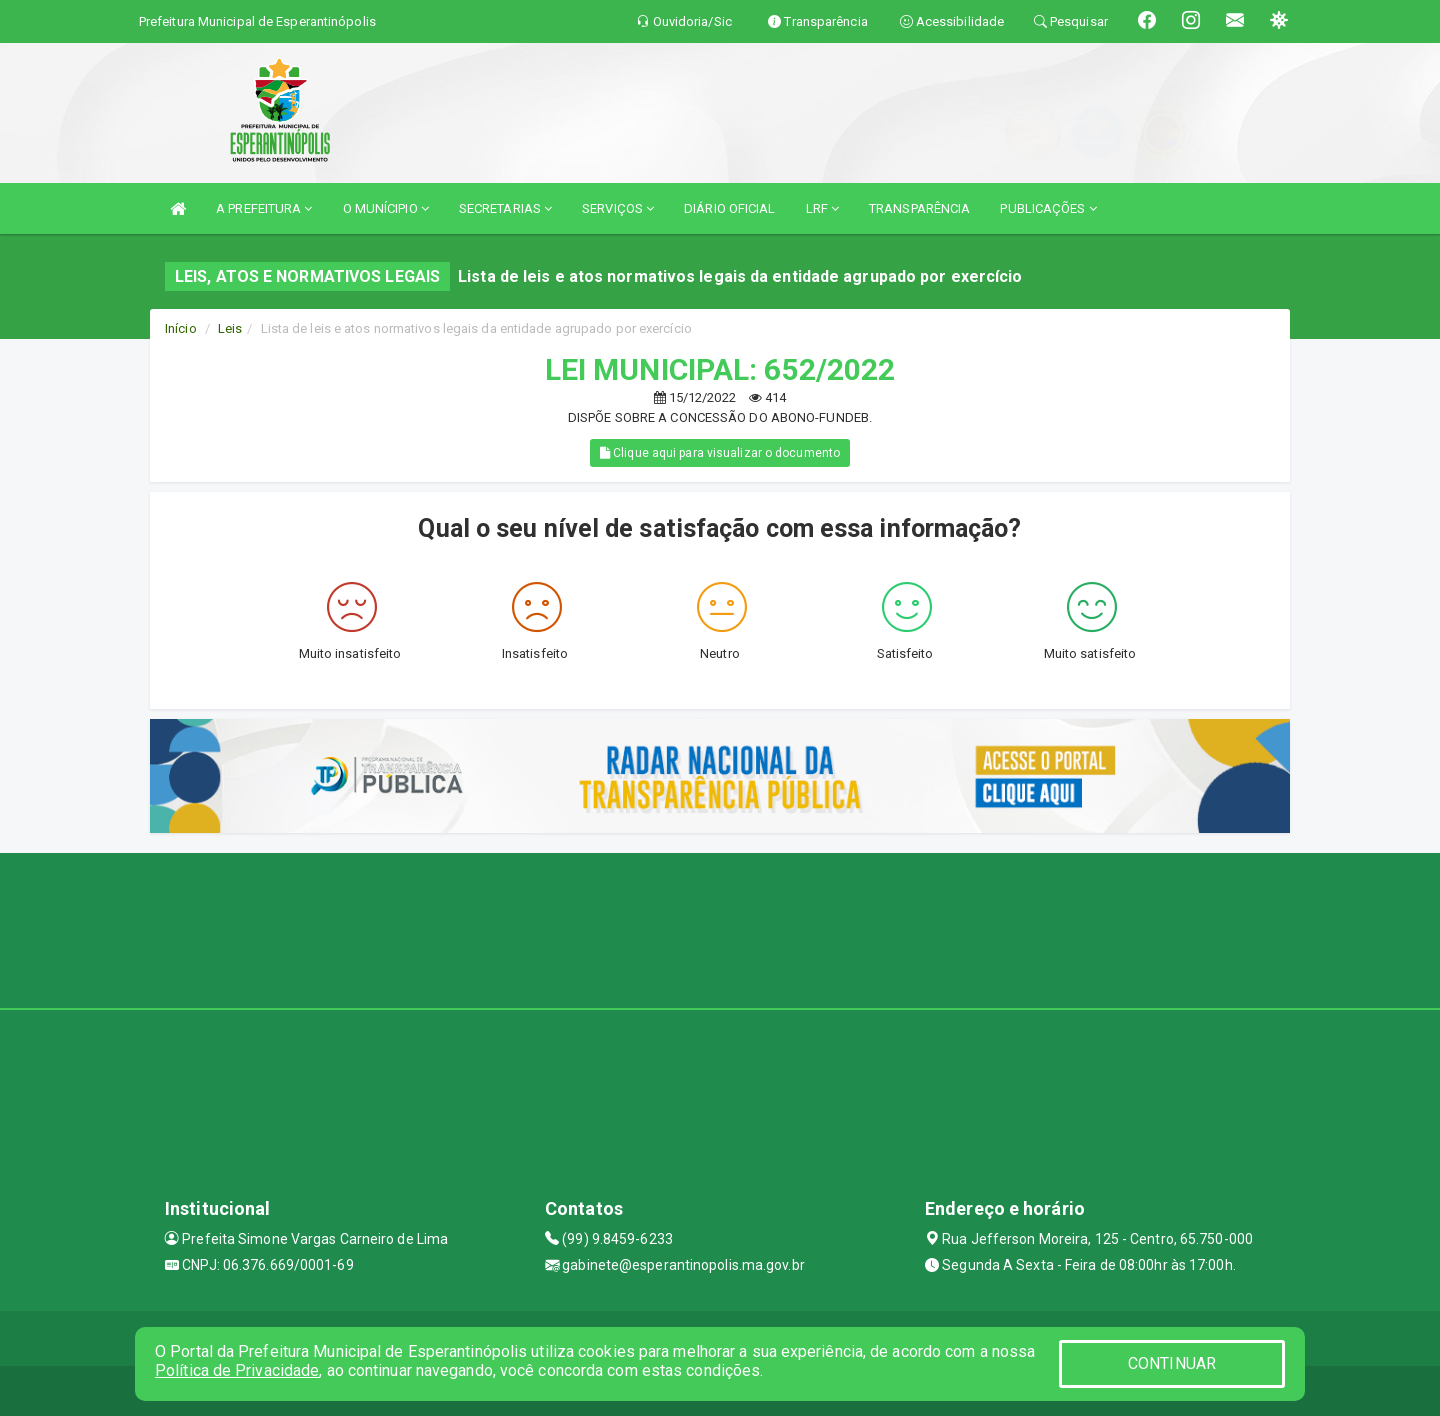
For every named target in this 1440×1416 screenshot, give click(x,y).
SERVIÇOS (618, 208)
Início (181, 328)
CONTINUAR (1172, 1363)
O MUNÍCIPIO (386, 208)
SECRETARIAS (505, 208)
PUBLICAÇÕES (1048, 208)
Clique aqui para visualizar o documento (720, 453)
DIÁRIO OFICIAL (729, 208)
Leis (230, 328)
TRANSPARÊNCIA (919, 208)
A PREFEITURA (264, 208)
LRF (823, 208)
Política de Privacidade (237, 1370)
